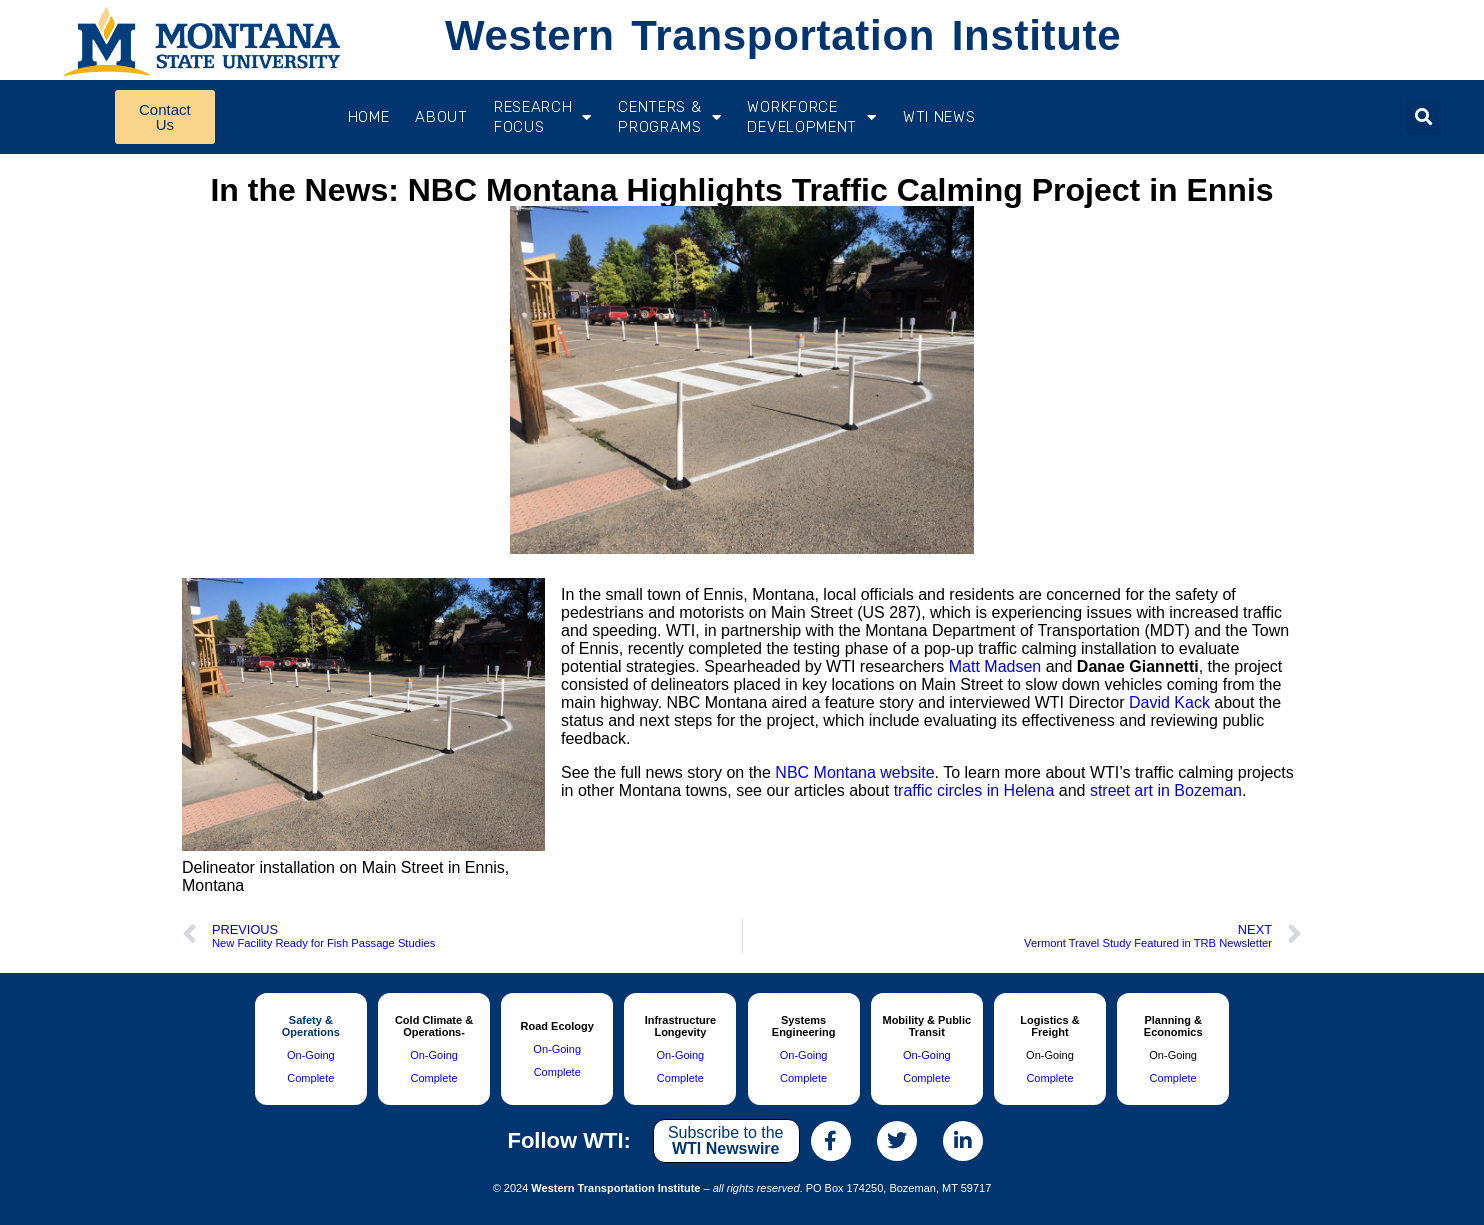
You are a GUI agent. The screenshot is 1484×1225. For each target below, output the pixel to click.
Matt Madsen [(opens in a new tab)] (995, 666)
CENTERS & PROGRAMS (669, 117)
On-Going (311, 1055)
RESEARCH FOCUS (543, 117)
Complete (310, 1078)
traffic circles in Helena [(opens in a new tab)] (974, 790)
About (441, 117)
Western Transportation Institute (783, 35)
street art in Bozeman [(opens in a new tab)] (1166, 790)
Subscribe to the (726, 1140)
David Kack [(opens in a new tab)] (1169, 702)
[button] (1423, 117)
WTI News (939, 117)
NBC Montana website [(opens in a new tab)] (854, 772)
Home (369, 117)
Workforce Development (811, 117)
